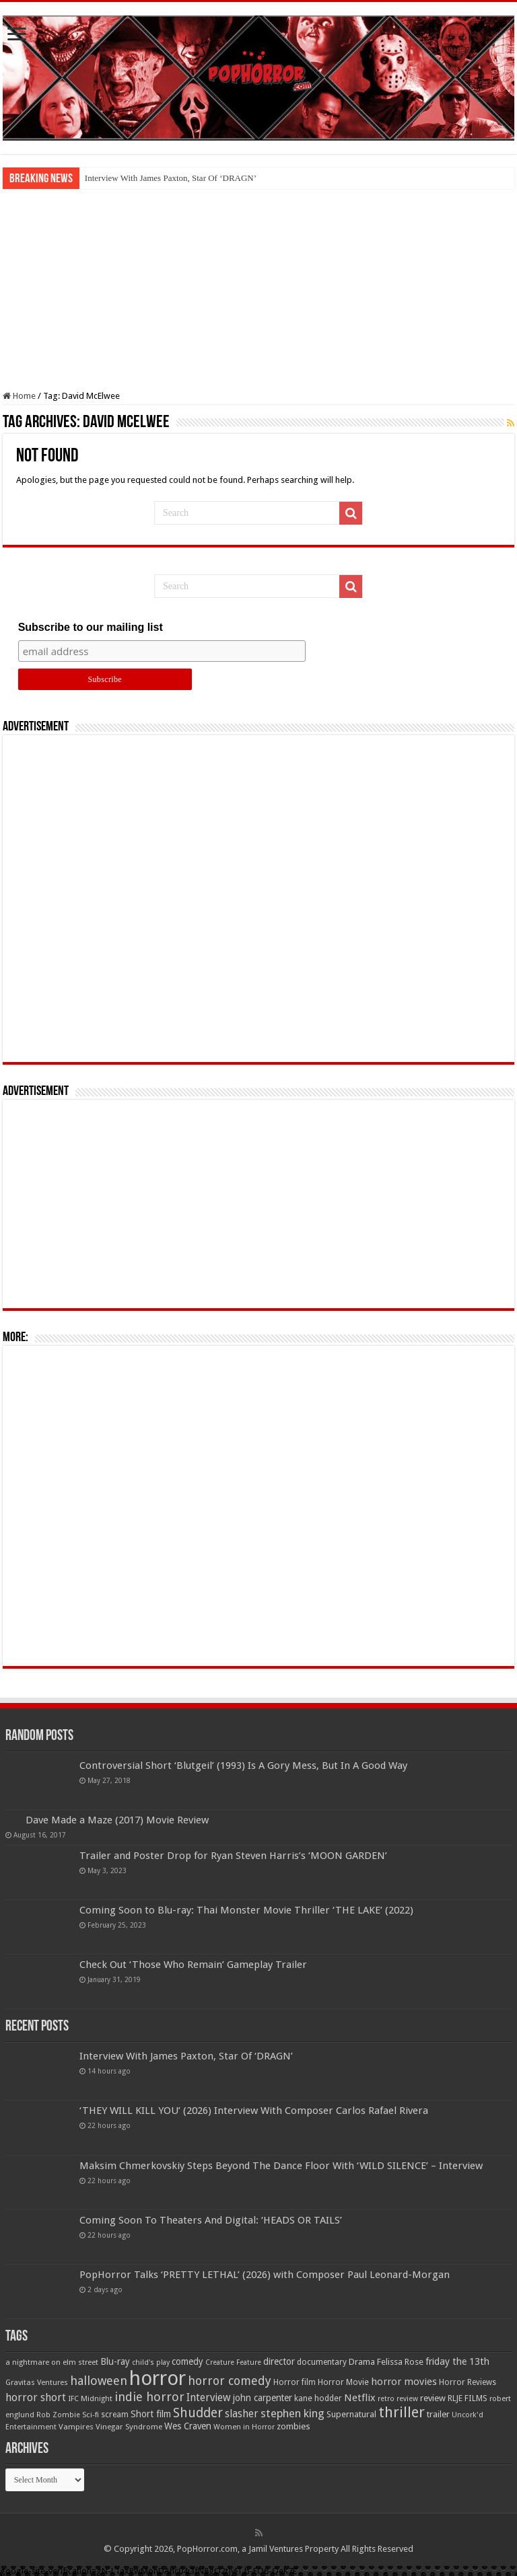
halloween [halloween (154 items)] (98, 2381)
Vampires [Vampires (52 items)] (76, 2426)
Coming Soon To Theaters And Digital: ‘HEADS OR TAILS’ (210, 2220)
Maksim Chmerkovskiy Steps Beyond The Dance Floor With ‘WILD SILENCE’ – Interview (281, 2166)
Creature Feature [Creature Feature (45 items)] (233, 2362)
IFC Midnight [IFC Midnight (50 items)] (90, 2398)
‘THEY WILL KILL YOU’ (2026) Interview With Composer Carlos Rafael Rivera (253, 2111)
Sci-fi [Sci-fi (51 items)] (90, 2414)
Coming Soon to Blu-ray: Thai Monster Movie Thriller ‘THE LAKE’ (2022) (246, 1910)
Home (19, 396)
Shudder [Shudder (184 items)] (198, 2413)
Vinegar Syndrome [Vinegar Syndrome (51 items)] (129, 2426)
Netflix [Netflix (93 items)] (360, 2398)
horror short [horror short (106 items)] (35, 2397)
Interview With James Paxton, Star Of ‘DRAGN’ (170, 178)
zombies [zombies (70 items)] (293, 2426)
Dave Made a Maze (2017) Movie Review (117, 1820)
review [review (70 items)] (433, 2398)
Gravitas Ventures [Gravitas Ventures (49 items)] (36, 2382)
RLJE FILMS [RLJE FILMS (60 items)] (467, 2398)
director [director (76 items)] (279, 2361)
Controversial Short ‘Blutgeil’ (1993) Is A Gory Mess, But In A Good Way (243, 1765)
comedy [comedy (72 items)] (187, 2361)
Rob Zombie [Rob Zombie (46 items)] (58, 2415)
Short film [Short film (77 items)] (151, 2414)
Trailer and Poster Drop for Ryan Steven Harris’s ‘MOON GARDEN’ (233, 1856)
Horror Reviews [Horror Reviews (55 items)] (467, 2382)
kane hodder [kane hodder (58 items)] (318, 2398)
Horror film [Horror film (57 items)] (294, 2382)
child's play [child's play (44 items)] (151, 2362)
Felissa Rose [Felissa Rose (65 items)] (400, 2362)
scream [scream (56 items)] (115, 2414)
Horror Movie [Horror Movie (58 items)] (343, 2382)
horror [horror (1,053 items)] (157, 2378)
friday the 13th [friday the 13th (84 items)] (457, 2361)
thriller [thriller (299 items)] (401, 2412)
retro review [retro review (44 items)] (398, 2398)
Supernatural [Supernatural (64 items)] (351, 2414)
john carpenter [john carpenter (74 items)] (262, 2397)
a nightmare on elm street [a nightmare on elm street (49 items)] (51, 2362)
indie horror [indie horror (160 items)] (149, 2397)
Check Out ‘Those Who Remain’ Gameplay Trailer (193, 1965)
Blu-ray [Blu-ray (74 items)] (115, 2361)
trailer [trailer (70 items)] (438, 2414)
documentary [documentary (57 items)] (322, 2362)
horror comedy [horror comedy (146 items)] (229, 2381)
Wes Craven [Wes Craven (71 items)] (187, 2426)
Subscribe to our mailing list (90, 627)
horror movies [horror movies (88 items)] (404, 2382)
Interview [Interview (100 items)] (208, 2398)
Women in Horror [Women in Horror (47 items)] (244, 2427)
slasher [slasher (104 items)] (241, 2413)
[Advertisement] (258, 290)
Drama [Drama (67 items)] (362, 2362)
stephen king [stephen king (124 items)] (292, 2413)
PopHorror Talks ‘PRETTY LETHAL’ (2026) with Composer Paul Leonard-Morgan (264, 2275)
